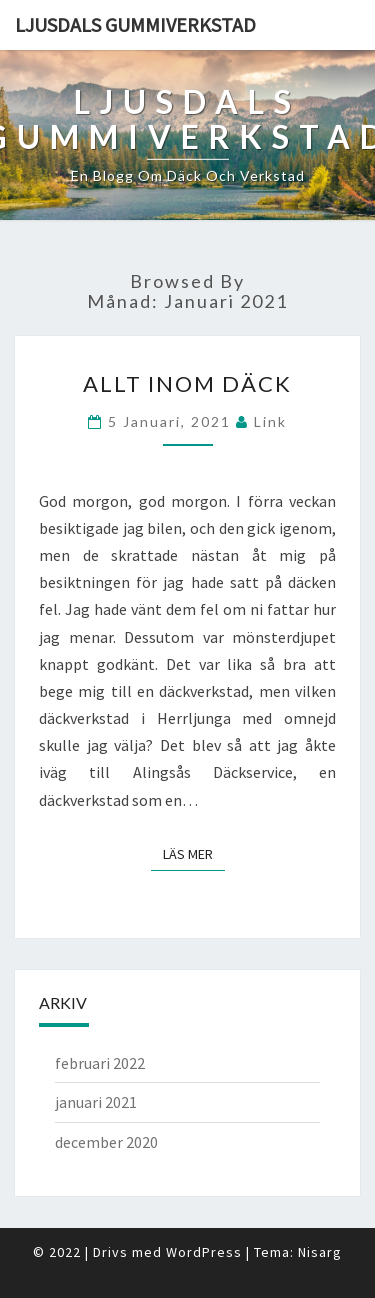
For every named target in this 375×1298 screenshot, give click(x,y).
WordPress (204, 1252)
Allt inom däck (187, 383)
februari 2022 (100, 1063)
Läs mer (194, 853)
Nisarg (320, 1252)
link (270, 421)
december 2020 (106, 1142)
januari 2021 (96, 1102)
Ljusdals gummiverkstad (135, 24)
